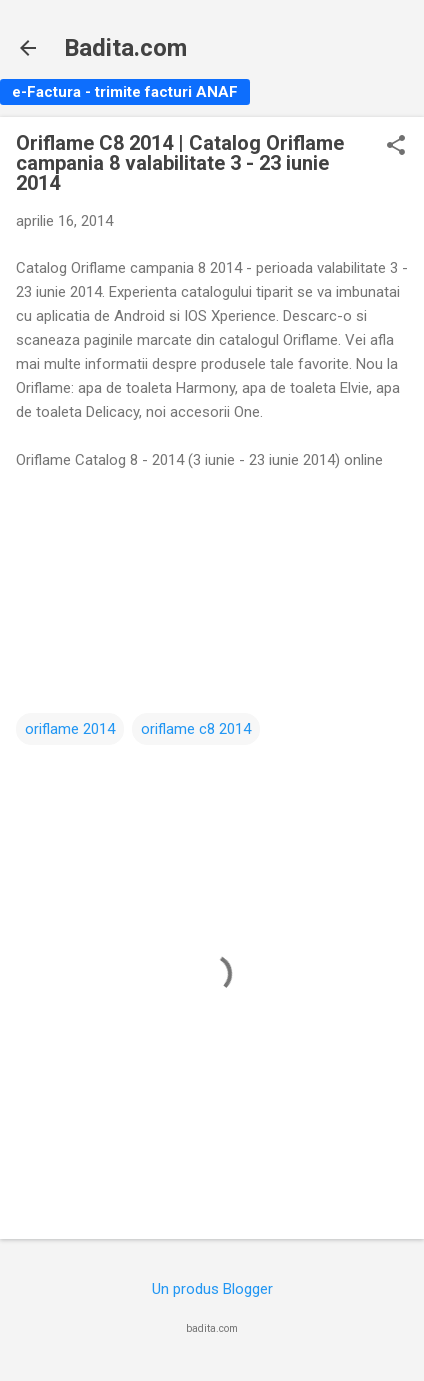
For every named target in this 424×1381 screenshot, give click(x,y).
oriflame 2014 (70, 729)
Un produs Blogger (212, 1289)
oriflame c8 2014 (196, 729)
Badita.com (125, 48)
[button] (396, 147)
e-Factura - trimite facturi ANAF (125, 92)
